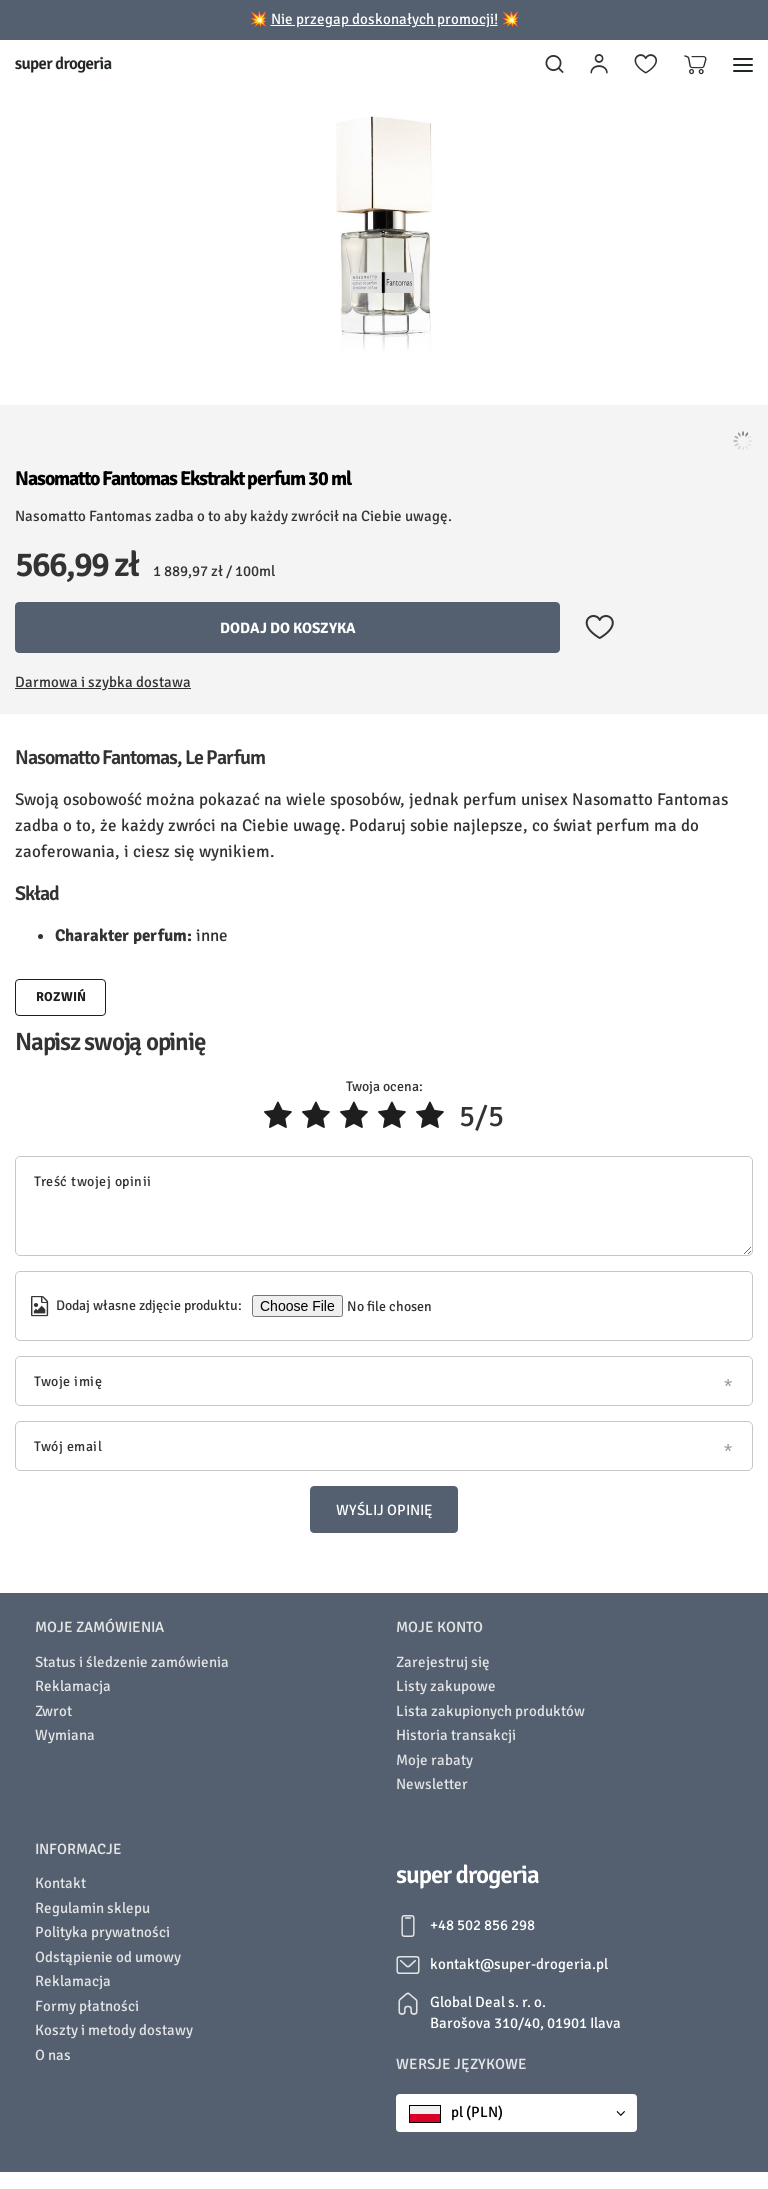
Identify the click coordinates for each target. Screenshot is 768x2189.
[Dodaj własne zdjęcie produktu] (388, 1306)
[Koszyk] (695, 65)
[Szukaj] (554, 65)
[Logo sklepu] (63, 64)
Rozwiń (61, 997)
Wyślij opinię (384, 1510)
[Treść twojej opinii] (384, 1206)
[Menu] (743, 65)
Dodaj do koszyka (288, 628)
